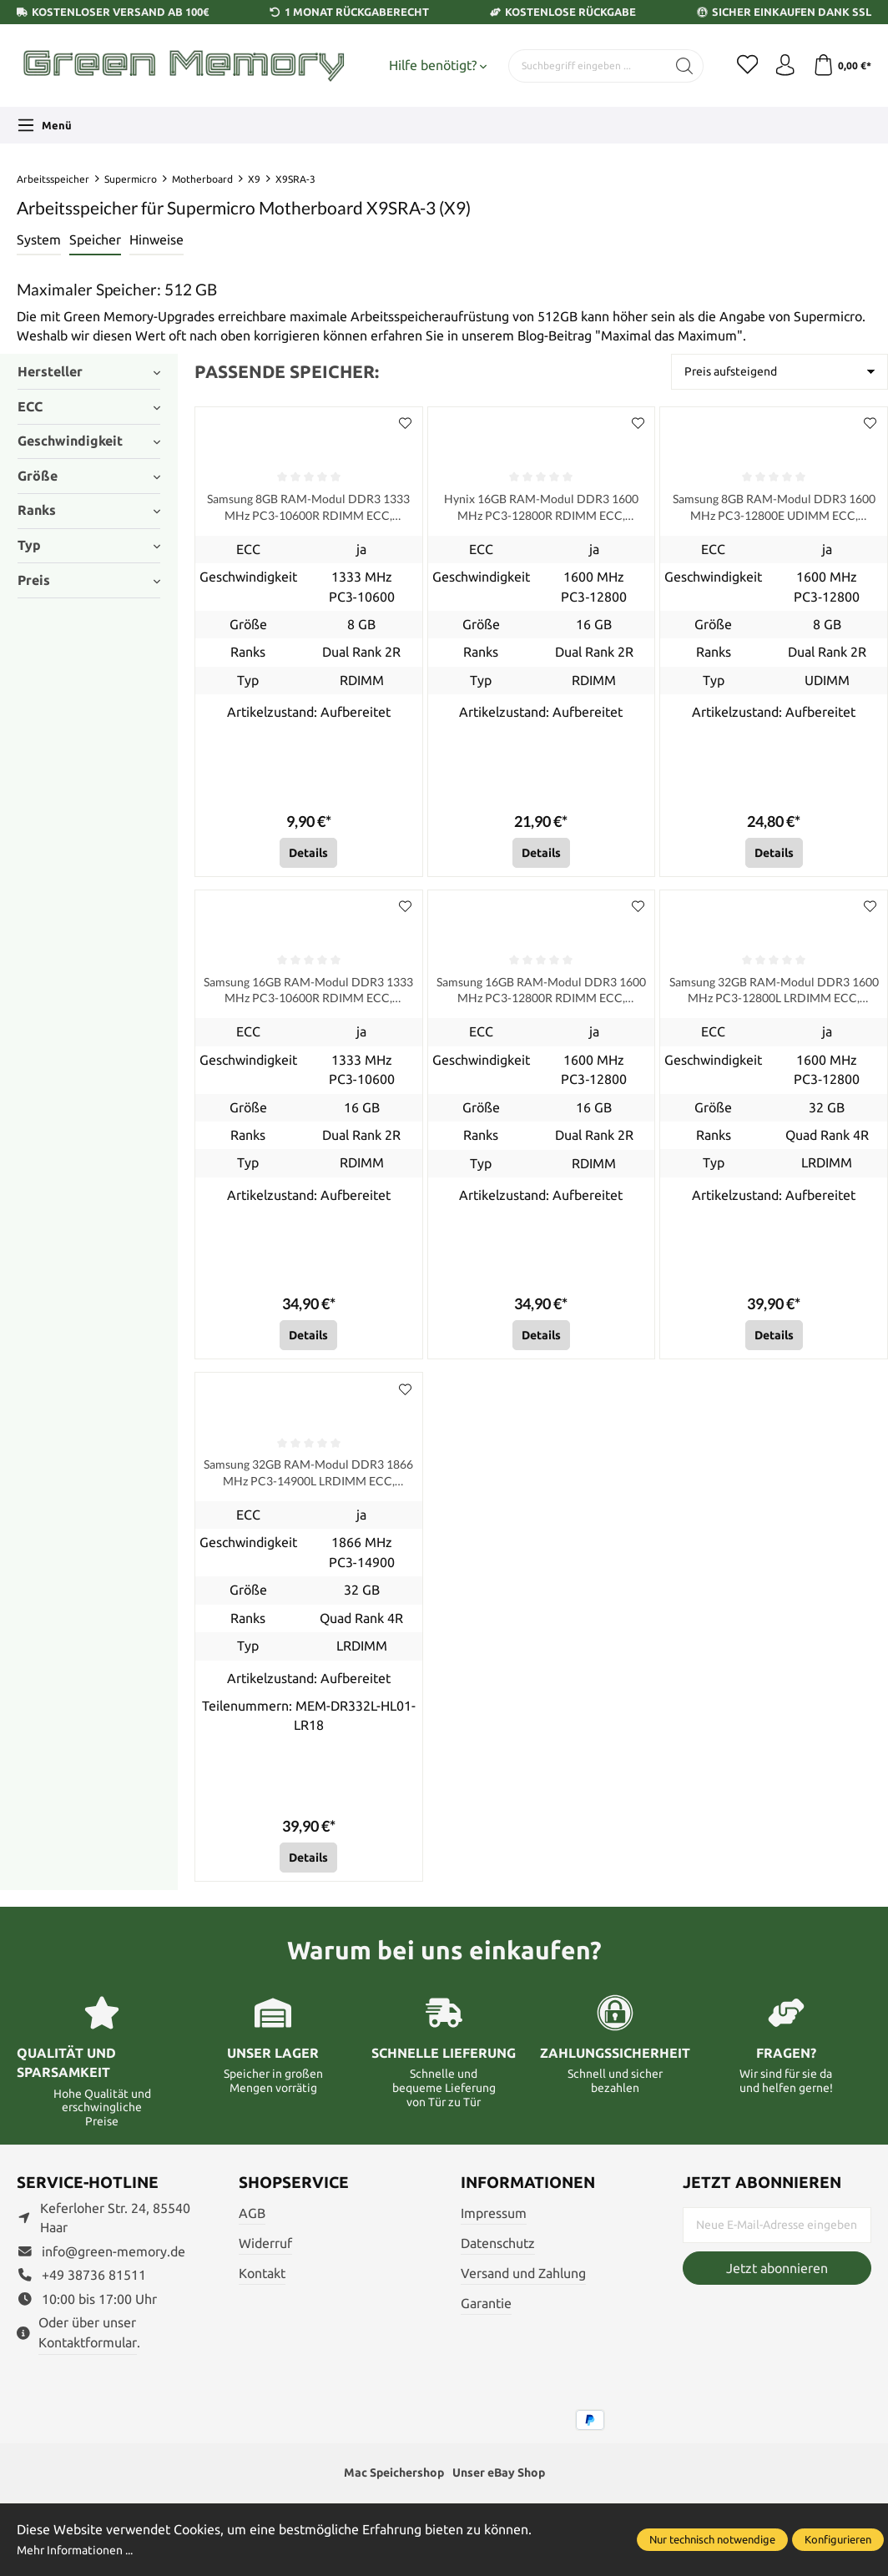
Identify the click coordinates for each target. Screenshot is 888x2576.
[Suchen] (673, 66)
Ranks (89, 509)
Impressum (494, 2225)
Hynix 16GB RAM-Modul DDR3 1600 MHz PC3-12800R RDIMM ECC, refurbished (540, 510)
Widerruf (265, 2255)
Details (308, 857)
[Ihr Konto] (779, 66)
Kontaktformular (87, 2355)
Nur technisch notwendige (712, 2539)
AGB (252, 2225)
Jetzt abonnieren (777, 2280)
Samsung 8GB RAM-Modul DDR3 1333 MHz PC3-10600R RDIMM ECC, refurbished (308, 510)
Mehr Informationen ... (83, 2549)
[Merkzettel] (737, 66)
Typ (89, 544)
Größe (89, 475)
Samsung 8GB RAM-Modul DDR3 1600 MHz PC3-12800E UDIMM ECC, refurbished (774, 510)
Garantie (486, 2315)
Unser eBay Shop (505, 2485)
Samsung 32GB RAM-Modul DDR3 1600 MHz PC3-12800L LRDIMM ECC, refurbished (774, 997)
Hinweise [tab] (156, 239)
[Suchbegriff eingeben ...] (581, 66)
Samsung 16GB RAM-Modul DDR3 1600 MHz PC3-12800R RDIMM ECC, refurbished (541, 997)
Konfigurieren (838, 2539)
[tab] (39, 240)
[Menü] (44, 125)
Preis (89, 579)
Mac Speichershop (386, 2485)
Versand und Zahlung (523, 2285)
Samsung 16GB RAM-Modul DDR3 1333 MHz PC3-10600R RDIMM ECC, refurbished (309, 997)
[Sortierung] (779, 372)
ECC (89, 406)
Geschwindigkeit (89, 440)
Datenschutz (498, 2255)
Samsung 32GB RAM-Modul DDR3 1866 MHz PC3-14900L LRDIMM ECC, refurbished (309, 1483)
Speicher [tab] (95, 239)
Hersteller (89, 371)
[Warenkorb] (840, 66)
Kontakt (262, 2285)
